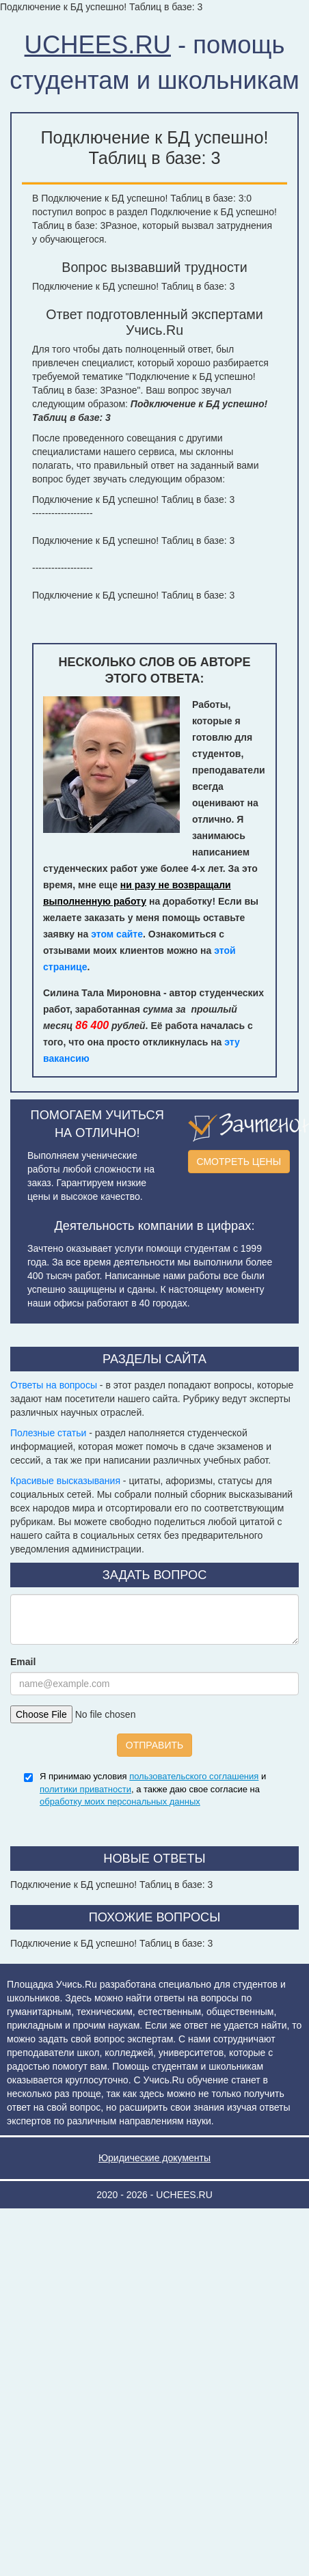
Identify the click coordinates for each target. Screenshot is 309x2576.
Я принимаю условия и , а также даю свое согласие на (153, 1789)
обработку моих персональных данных (120, 1801)
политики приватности (85, 1789)
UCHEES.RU (98, 45)
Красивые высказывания (65, 1480)
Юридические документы (154, 2157)
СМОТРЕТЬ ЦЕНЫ (239, 1161)
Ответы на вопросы (53, 1385)
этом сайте (117, 934)
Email (23, 1661)
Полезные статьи (48, 1432)
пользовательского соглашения (193, 1776)
